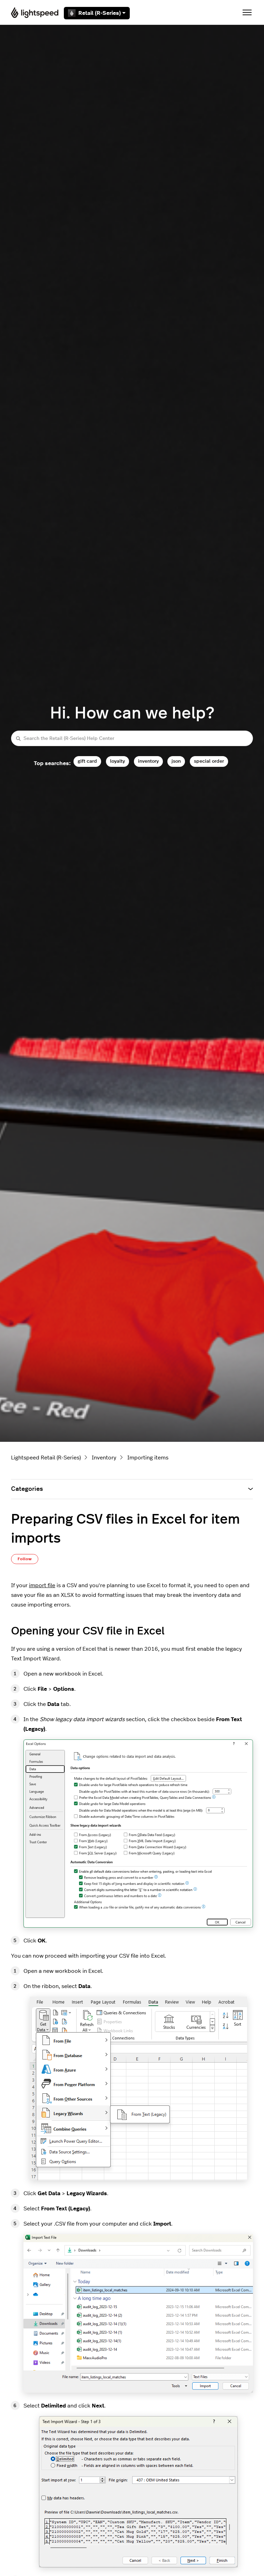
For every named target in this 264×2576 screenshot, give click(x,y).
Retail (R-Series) (97, 13)
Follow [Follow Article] (25, 1559)
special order (209, 761)
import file (42, 1585)
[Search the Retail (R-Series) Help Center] (132, 738)
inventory (148, 761)
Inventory (104, 1457)
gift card (87, 761)
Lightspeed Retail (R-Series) (46, 1457)
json (176, 761)
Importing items (147, 1457)
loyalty (117, 761)
